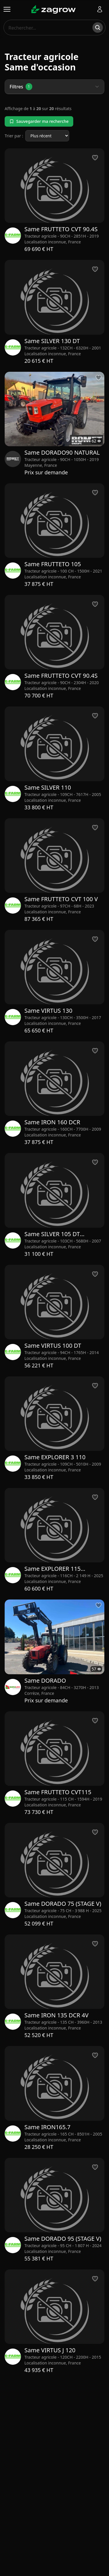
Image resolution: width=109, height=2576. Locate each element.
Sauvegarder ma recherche (39, 121)
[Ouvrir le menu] (7, 9)
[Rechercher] (97, 27)
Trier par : (14, 136)
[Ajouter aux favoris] (98, 377)
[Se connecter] (100, 9)
